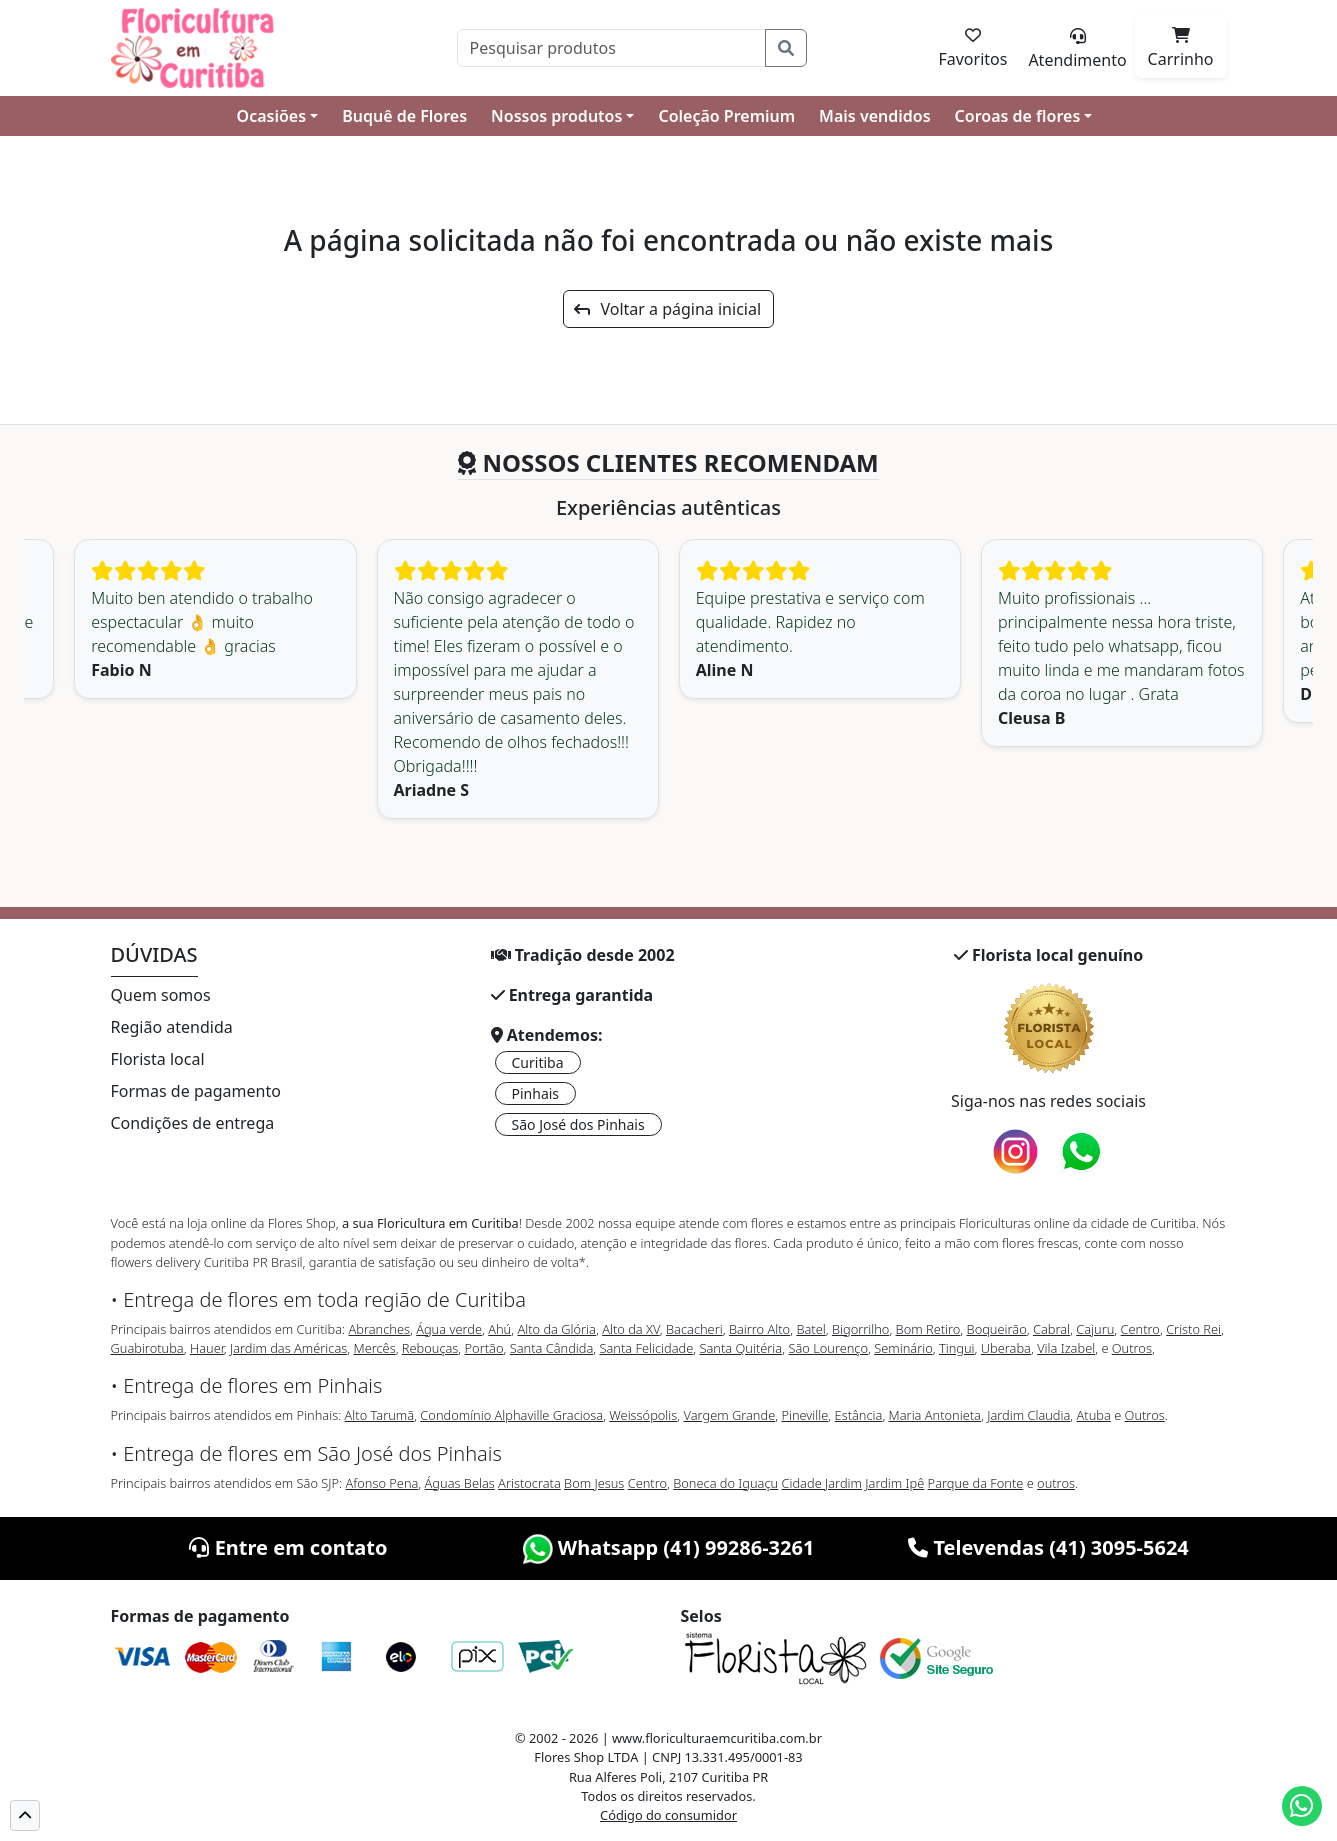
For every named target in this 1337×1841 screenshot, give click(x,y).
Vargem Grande (730, 1415)
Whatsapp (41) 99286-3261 (669, 1547)
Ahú (499, 1329)
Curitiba (538, 1062)
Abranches (378, 1329)
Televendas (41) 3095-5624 (1048, 1547)
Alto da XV (631, 1329)
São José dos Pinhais (578, 1124)
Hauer (207, 1348)
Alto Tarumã (380, 1415)
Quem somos (161, 995)
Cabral (1051, 1329)
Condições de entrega (193, 1123)
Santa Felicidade (647, 1348)
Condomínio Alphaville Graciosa (511, 1415)
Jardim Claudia (1028, 1415)
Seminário (903, 1348)
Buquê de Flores (404, 116)
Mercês (374, 1348)
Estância (859, 1415)
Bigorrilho (860, 1329)
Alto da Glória (556, 1329)
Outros (1132, 1348)
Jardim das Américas (288, 1348)
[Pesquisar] (611, 48)
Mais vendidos (874, 116)
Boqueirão (997, 1329)
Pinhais (536, 1093)
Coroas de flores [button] (1018, 116)
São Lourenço (828, 1348)
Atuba (1094, 1415)
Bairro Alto (759, 1329)
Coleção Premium (726, 116)
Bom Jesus (594, 1483)
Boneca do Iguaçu (725, 1483)
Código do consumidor (668, 1815)
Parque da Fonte (976, 1483)
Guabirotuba (147, 1348)
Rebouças (430, 1348)
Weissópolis (643, 1415)
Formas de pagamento (196, 1091)
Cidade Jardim (822, 1483)
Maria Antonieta (935, 1415)
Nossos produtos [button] (556, 116)
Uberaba (1006, 1348)
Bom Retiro (928, 1329)
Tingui (957, 1348)
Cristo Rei (1193, 1329)
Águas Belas (460, 1483)
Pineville (804, 1415)
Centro (1140, 1329)
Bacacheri (694, 1329)
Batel (810, 1329)
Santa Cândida (552, 1348)
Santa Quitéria (741, 1348)
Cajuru (1095, 1329)
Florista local (158, 1059)
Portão (484, 1348)
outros (1056, 1483)
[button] (25, 1815)
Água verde (449, 1329)
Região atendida (172, 1027)
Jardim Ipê (894, 1483)
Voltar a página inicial (667, 309)
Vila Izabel (1066, 1348)
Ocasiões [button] (272, 116)
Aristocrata (529, 1483)
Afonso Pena (382, 1483)
